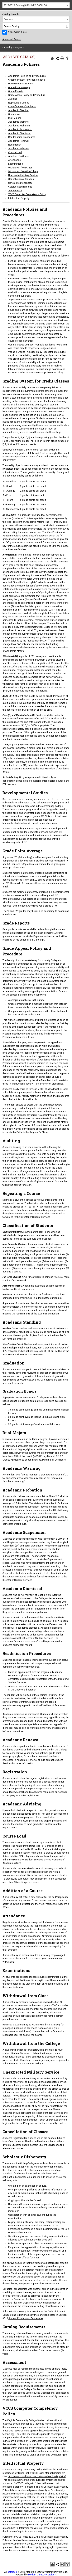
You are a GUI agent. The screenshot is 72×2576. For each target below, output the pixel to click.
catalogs (12, 2572)
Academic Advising (18, 148)
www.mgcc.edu (28, 1379)
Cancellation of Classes (21, 179)
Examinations (15, 164)
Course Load (15, 152)
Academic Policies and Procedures (27, 76)
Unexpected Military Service (23, 175)
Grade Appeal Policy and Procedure (26, 95)
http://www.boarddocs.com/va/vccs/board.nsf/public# (36, 2476)
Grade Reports (15, 91)
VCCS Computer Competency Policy (27, 194)
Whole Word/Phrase (17, 32)
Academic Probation (19, 125)
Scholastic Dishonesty (20, 183)
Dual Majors (14, 118)
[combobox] (36, 5)
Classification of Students (22, 106)
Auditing (12, 99)
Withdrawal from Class (20, 167)
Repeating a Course (18, 102)
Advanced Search (11, 39)
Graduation (14, 114)
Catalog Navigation (14, 47)
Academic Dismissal (19, 133)
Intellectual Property (18, 198)
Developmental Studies (20, 83)
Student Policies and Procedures (25, 2318)
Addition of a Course (19, 156)
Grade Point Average (19, 87)
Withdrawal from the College (23, 171)
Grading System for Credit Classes (26, 79)
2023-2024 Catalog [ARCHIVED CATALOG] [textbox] (25, 5)
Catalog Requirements (20, 186)
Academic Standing (18, 110)
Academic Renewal (18, 141)
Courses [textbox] (8, 19)
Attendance (14, 160)
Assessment (15, 190)
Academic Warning (18, 122)
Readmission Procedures (21, 137)
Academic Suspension (20, 129)
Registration (14, 144)
